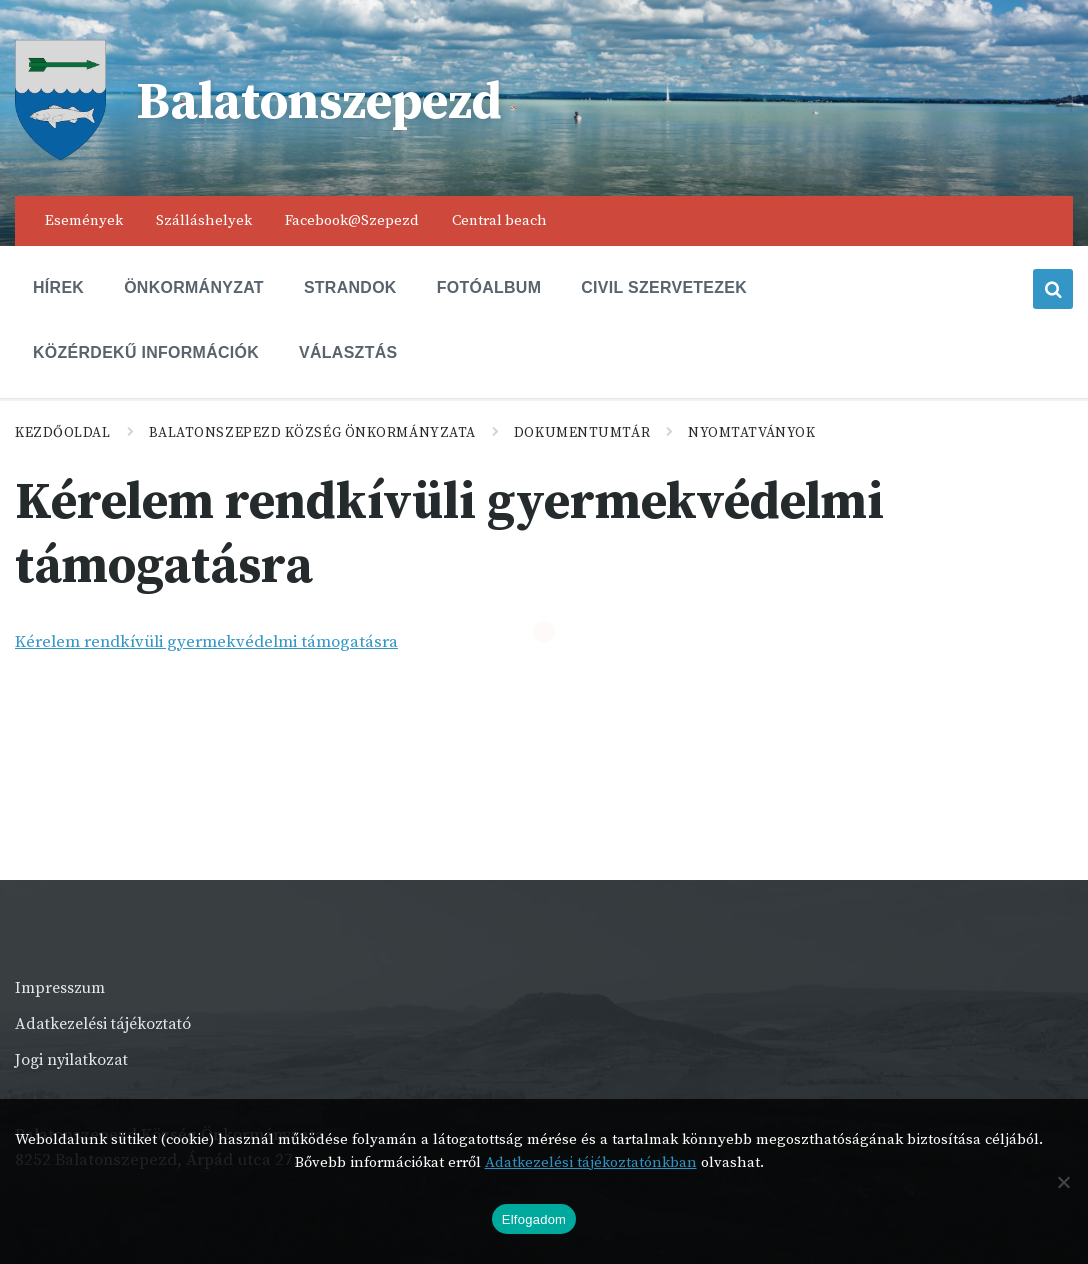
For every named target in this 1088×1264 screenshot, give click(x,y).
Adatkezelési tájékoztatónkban (591, 1162)
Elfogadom (534, 1219)
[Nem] (1063, 1182)
